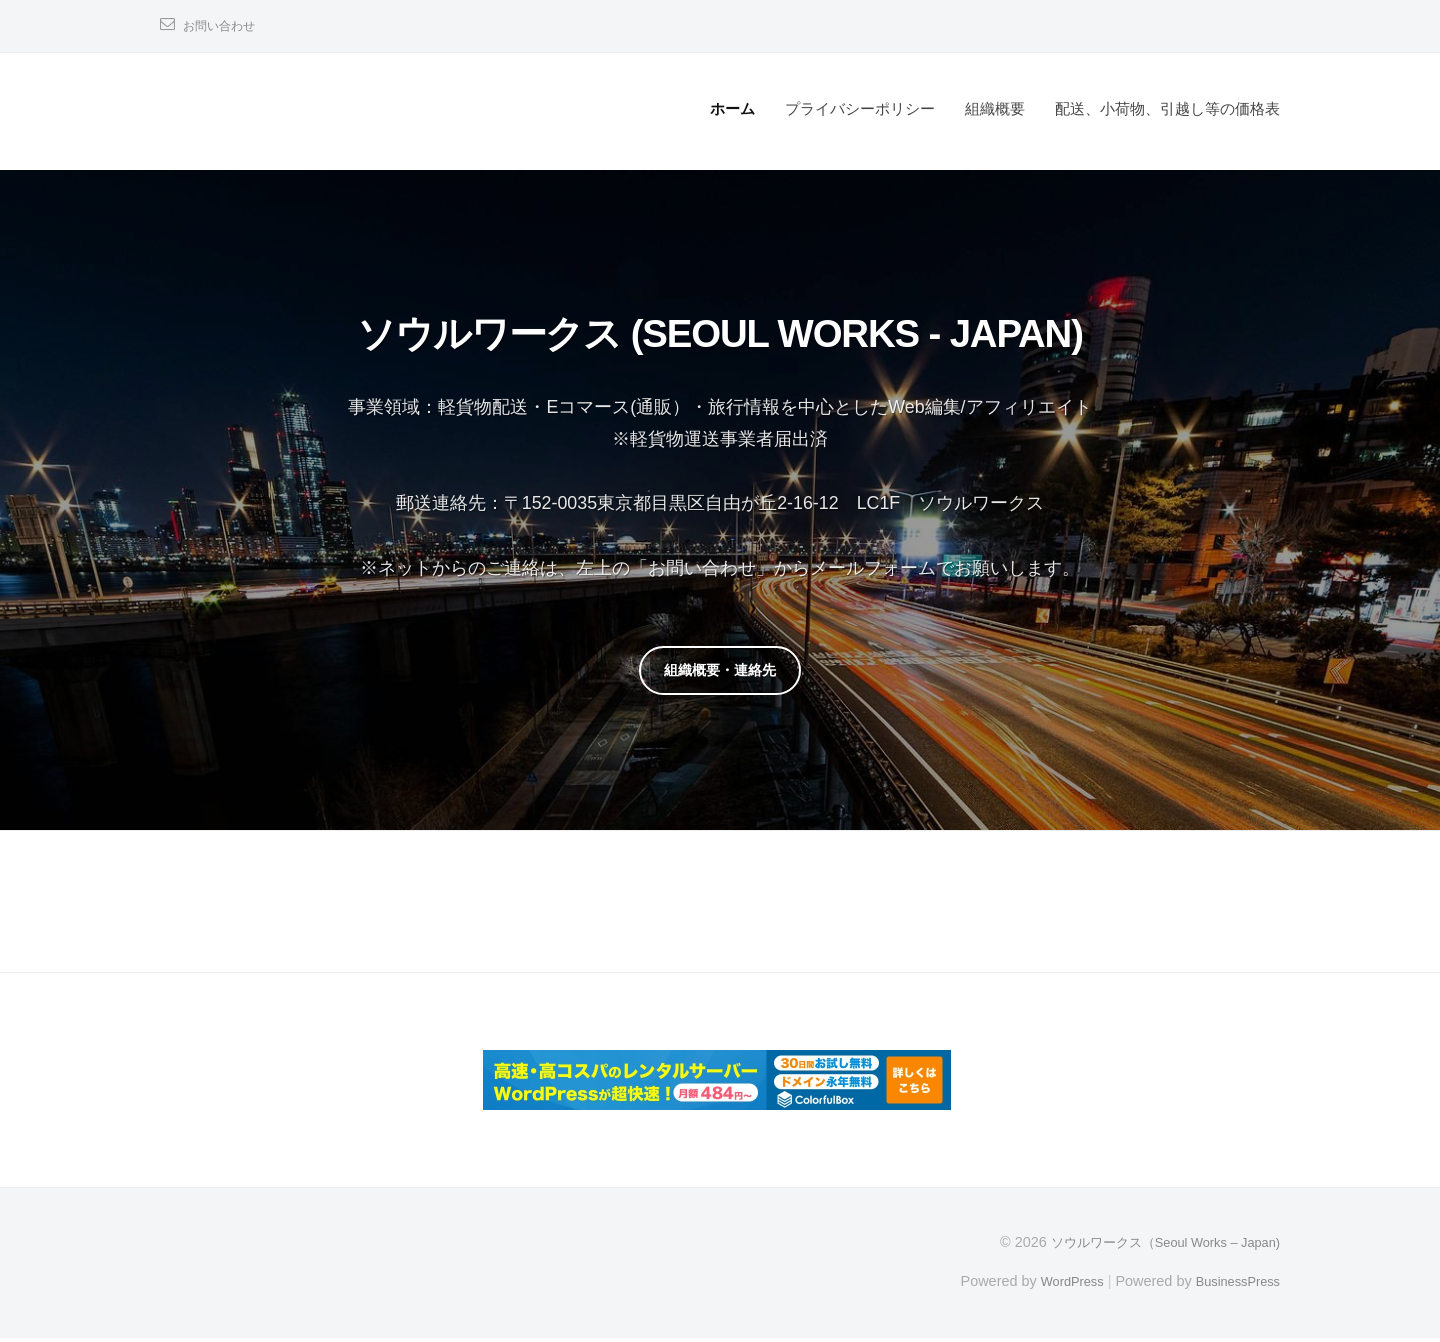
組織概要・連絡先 (720, 672)
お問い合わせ (225, 25)
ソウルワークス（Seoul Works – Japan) (1153, 1246)
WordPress (1056, 1284)
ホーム (732, 108)
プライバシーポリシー (860, 108)
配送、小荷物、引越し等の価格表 (1167, 108)
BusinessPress (1233, 1284)
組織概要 (995, 108)
